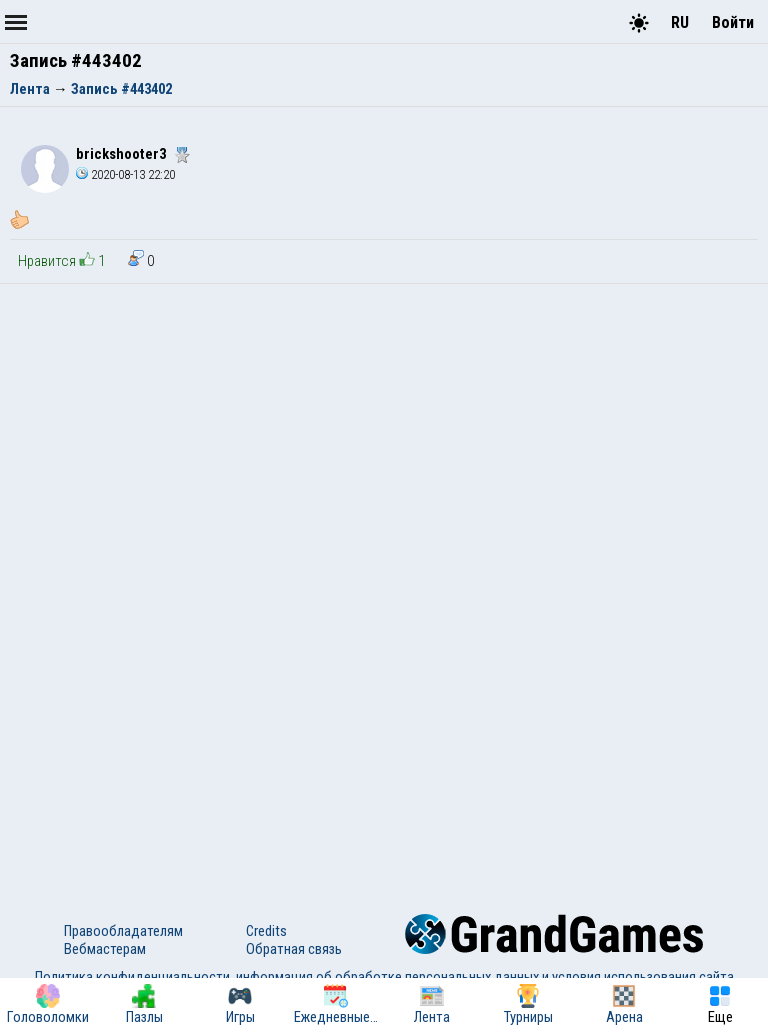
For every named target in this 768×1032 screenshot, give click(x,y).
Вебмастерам (105, 949)
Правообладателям (123, 931)
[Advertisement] (384, 434)
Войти (733, 22)
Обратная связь (294, 949)
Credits (266, 931)
